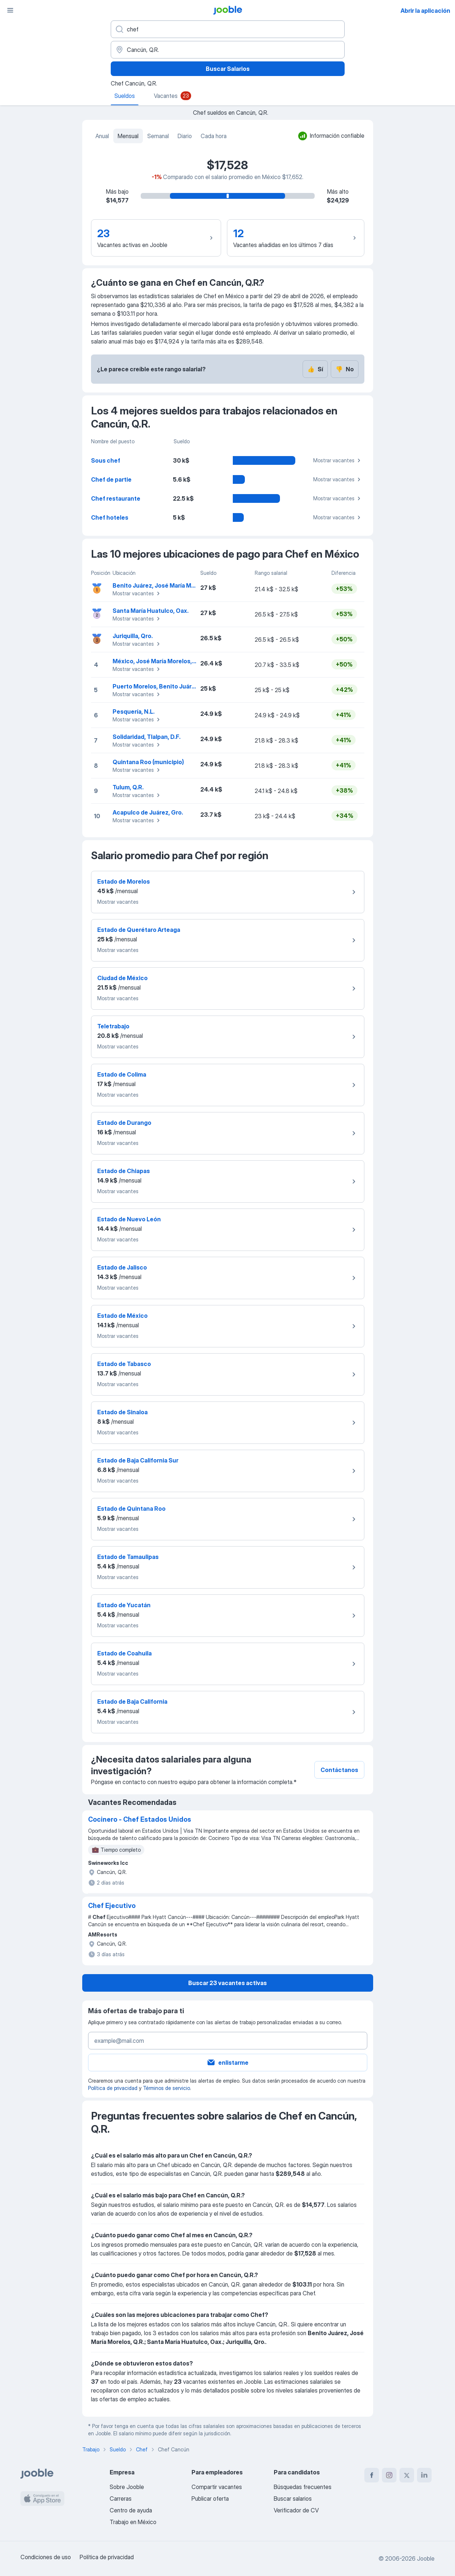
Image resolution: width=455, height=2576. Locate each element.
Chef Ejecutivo (112, 1905)
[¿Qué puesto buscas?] (228, 29)
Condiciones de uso (45, 2557)
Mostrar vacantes (338, 460)
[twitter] (406, 2475)
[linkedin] (424, 2475)
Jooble (426, 2558)
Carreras (121, 2498)
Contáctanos (339, 1769)
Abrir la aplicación (425, 10)
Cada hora (214, 136)
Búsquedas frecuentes (302, 2486)
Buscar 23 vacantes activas (227, 1983)
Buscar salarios (293, 2498)
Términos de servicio (166, 2088)
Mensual (128, 136)
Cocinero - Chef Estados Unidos (139, 1819)
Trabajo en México (133, 2522)
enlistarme (227, 2062)
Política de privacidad (112, 2088)
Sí (315, 369)
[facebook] (371, 2475)
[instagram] (389, 2475)
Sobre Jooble (127, 2486)
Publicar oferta (210, 2498)
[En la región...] (228, 49)
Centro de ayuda (131, 2510)
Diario (185, 136)
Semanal (158, 136)
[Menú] (10, 10)
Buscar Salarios (228, 68)
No (344, 369)
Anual (102, 136)
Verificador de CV (296, 2510)
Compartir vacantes (217, 2486)
